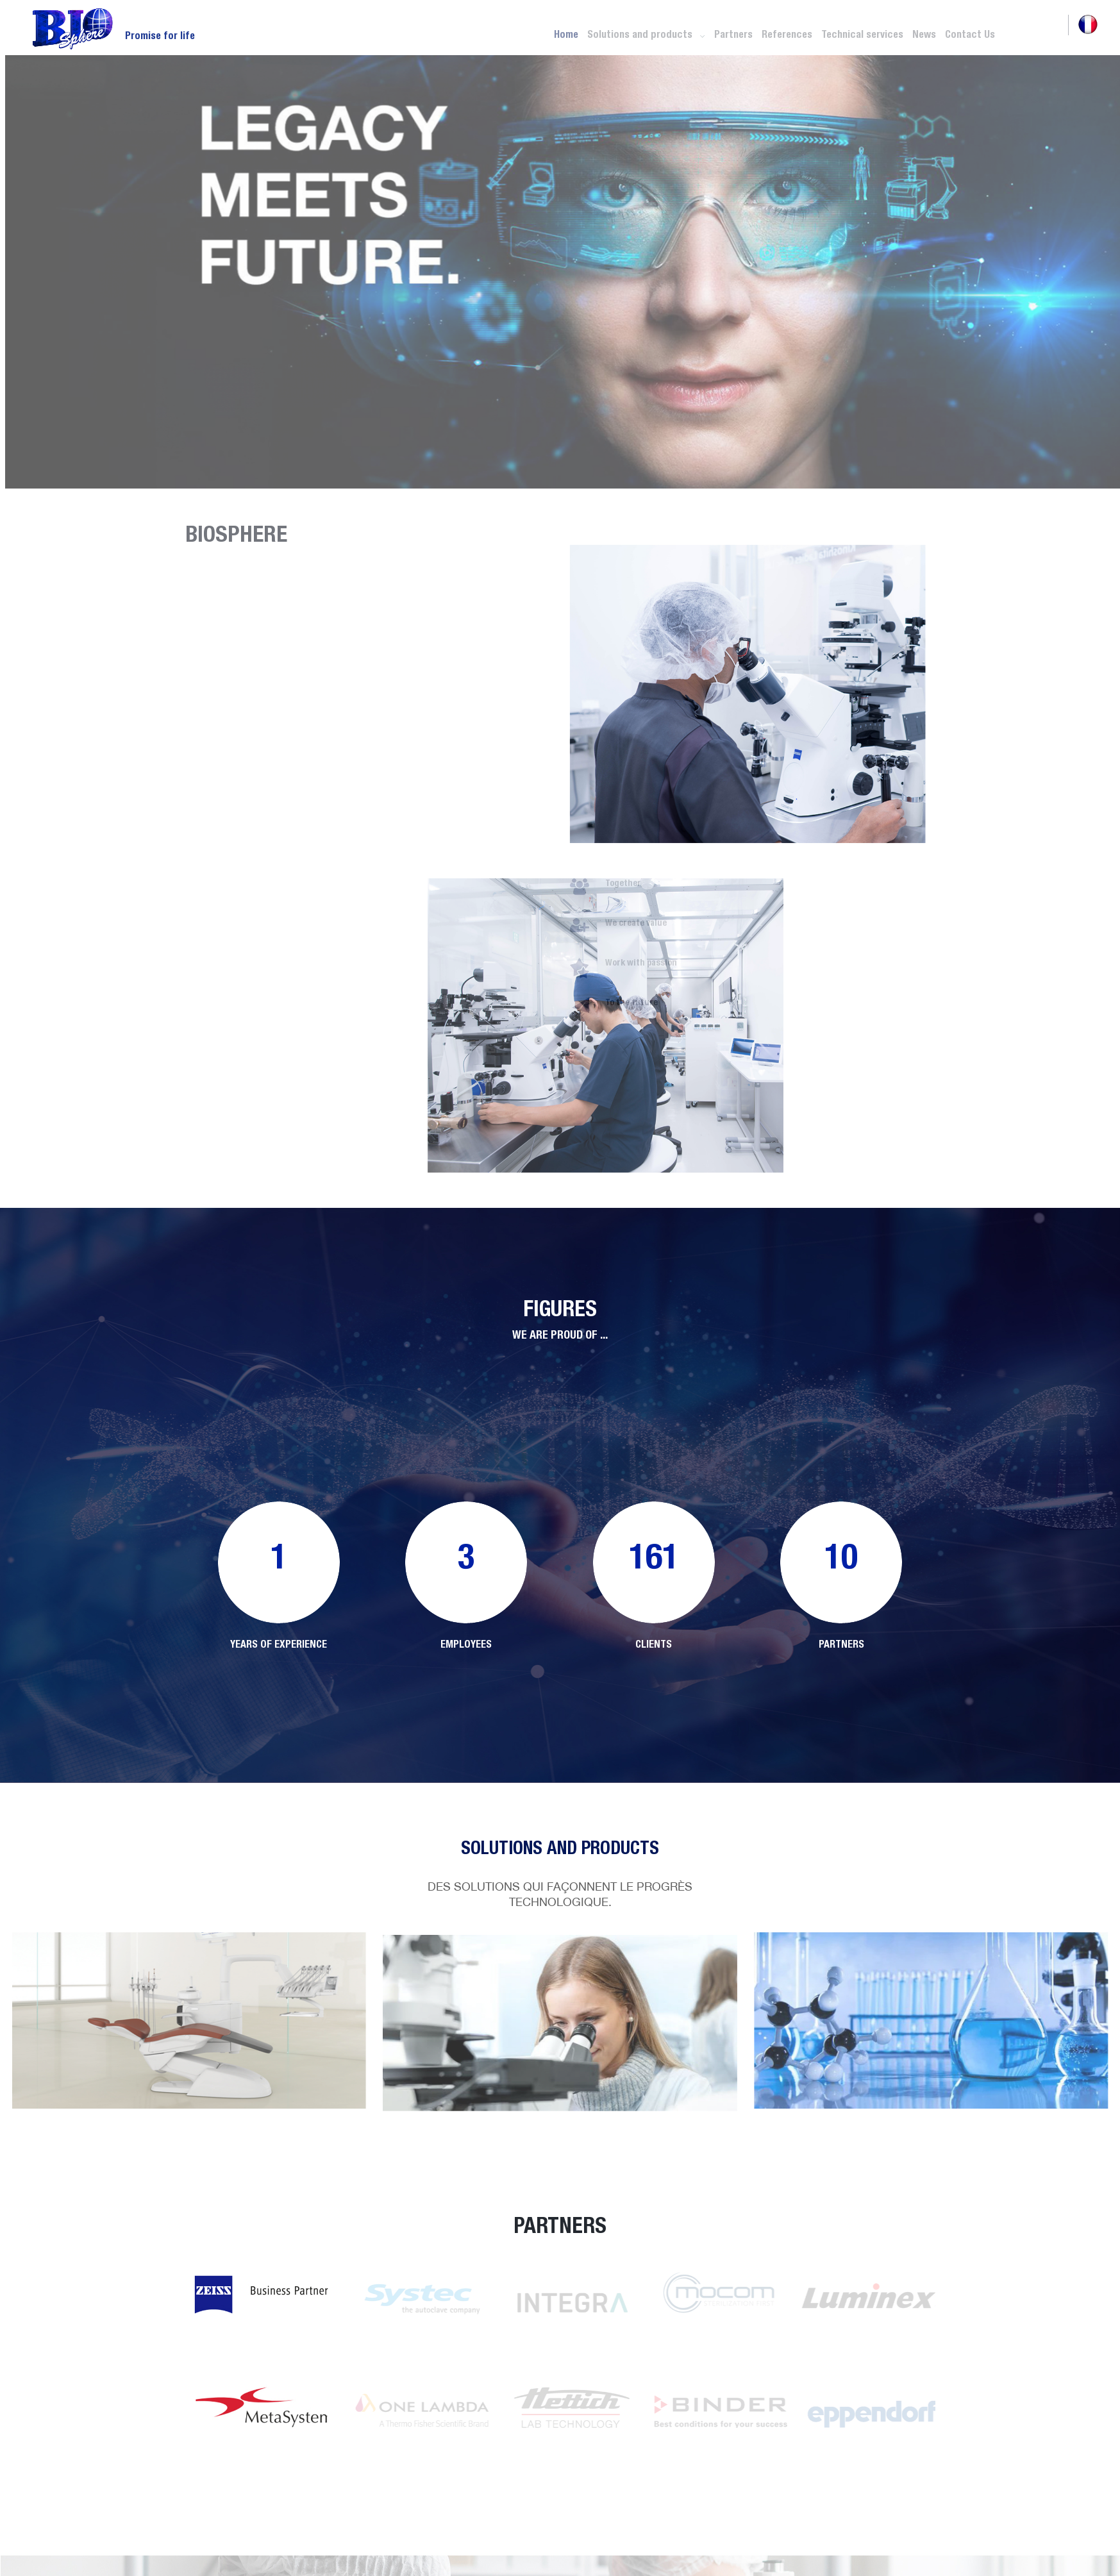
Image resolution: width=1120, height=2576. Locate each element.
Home (566, 34)
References (787, 34)
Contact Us (970, 34)
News (924, 34)
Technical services (862, 34)
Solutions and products (646, 34)
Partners (733, 34)
